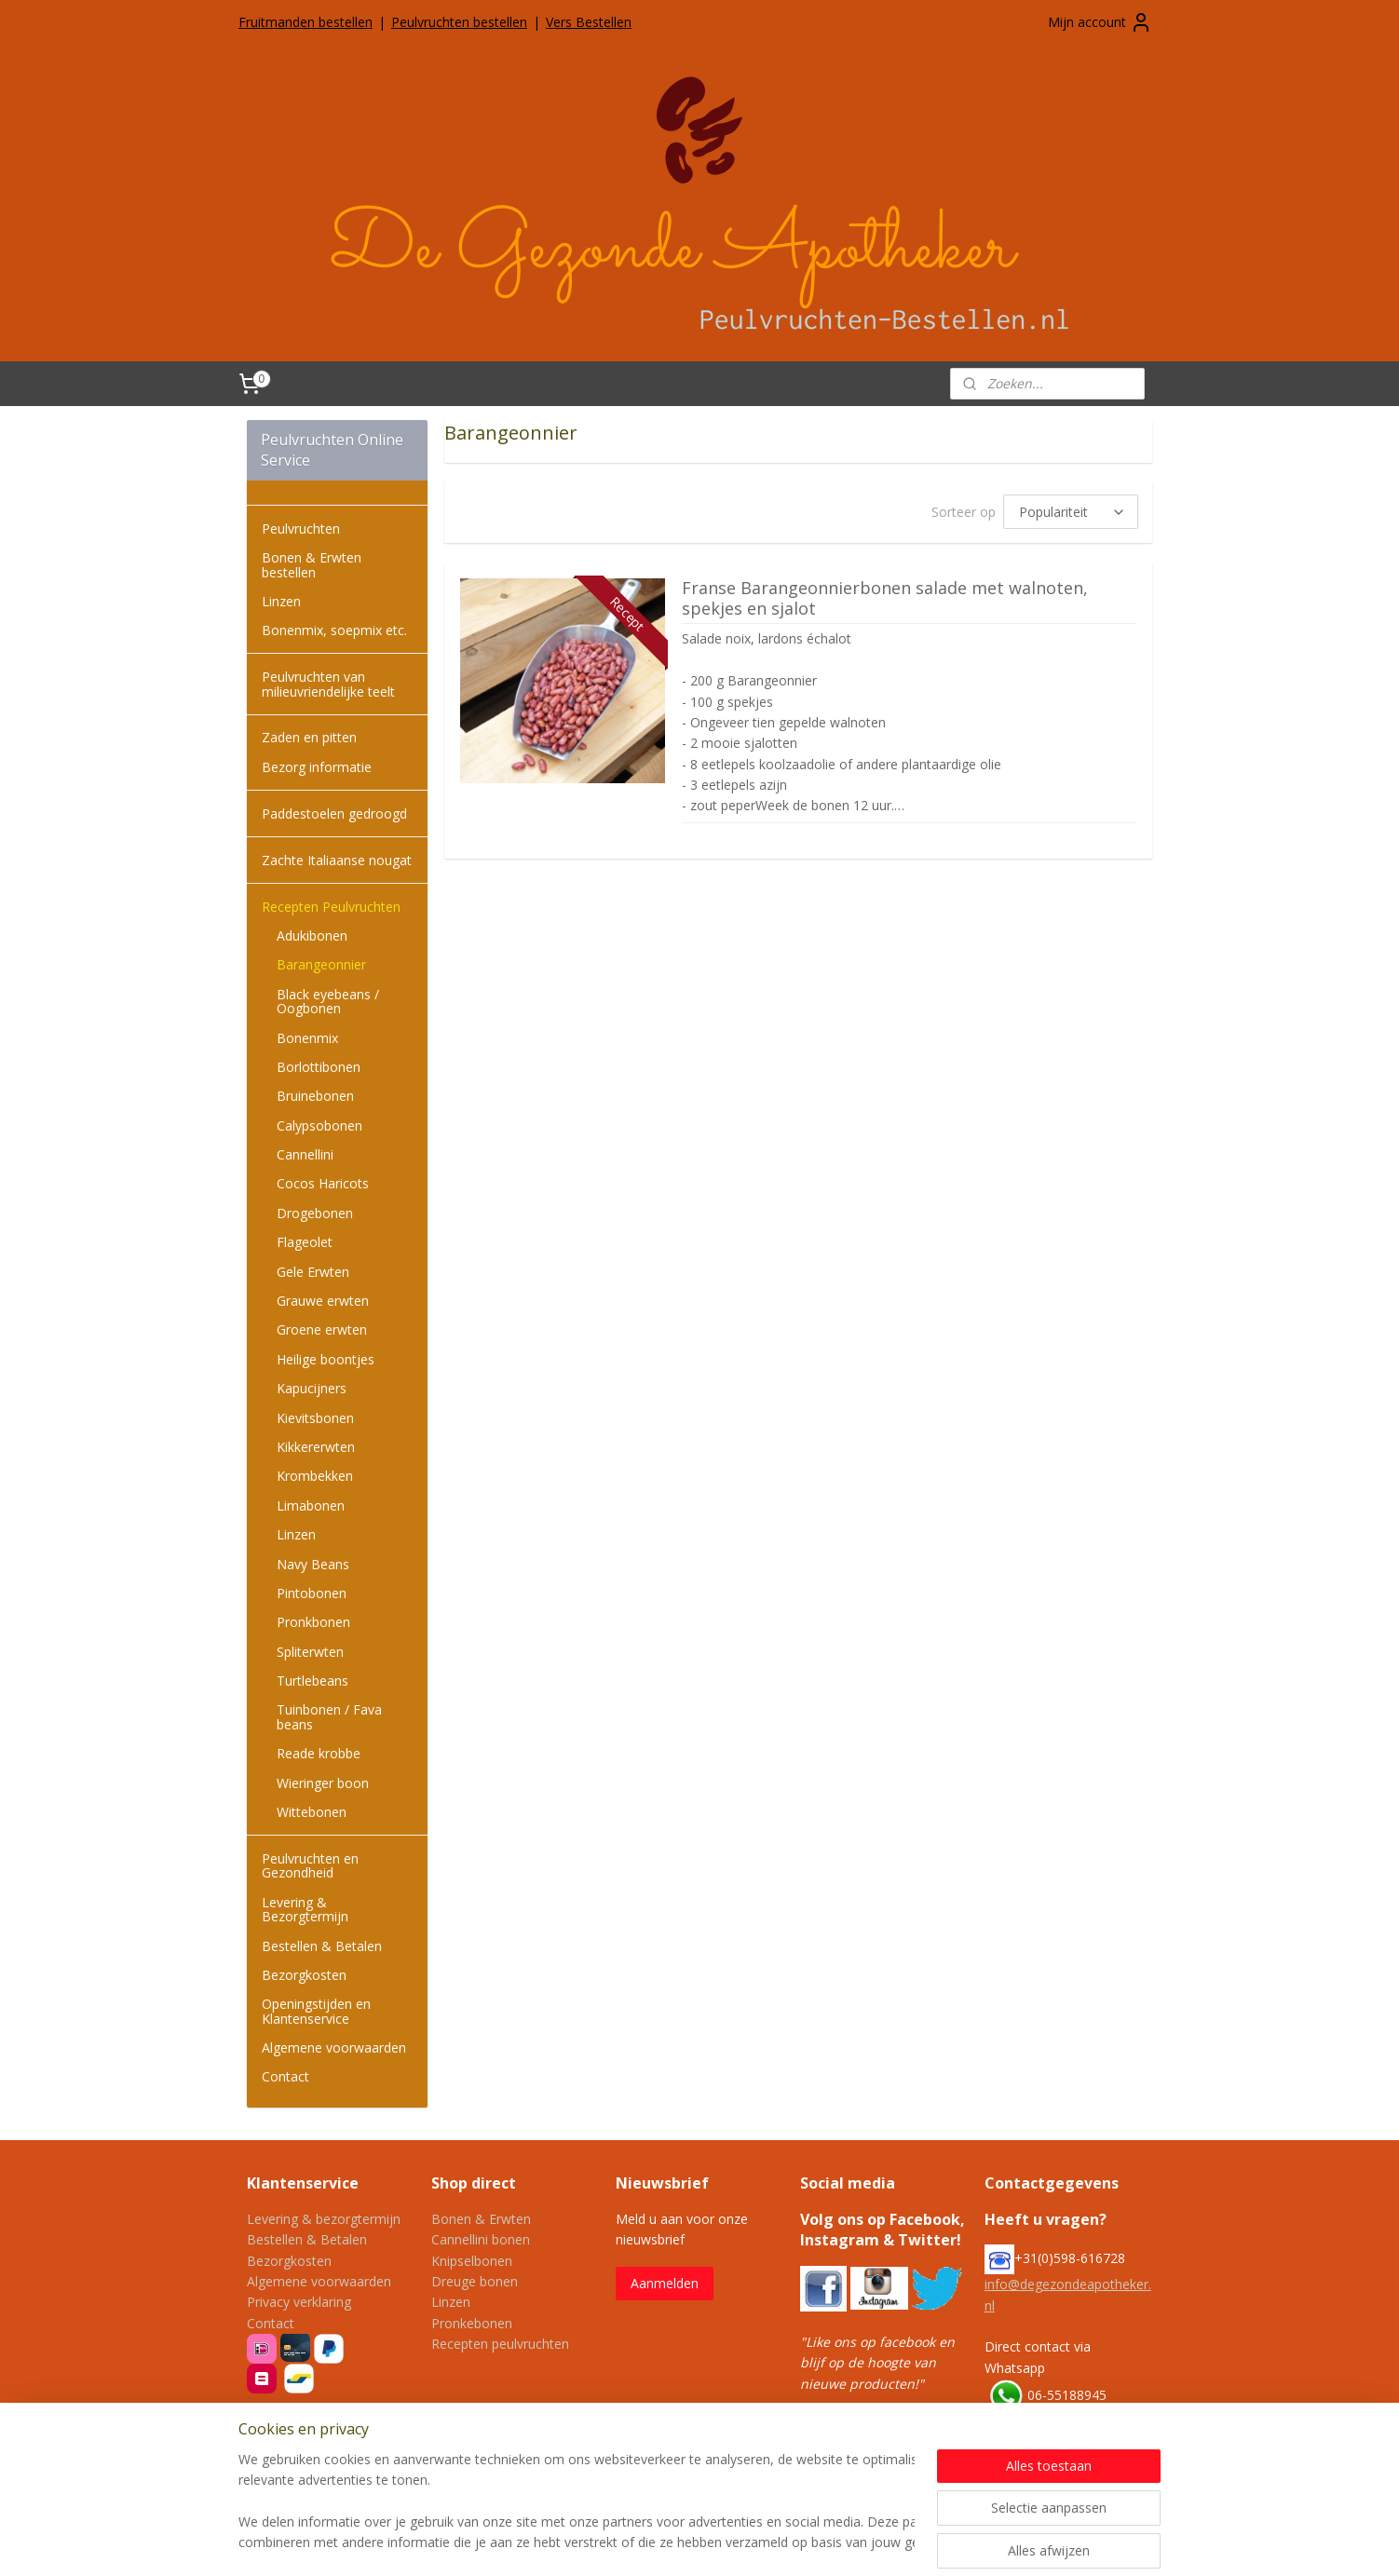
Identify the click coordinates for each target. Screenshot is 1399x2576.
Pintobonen (311, 1593)
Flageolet (305, 1242)
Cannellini (305, 1154)
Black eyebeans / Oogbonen (328, 1001)
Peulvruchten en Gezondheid (310, 1865)
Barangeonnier (321, 964)
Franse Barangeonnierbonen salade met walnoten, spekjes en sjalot (885, 598)
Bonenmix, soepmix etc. (334, 630)
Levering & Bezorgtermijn (305, 1909)
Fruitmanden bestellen (305, 22)
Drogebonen (315, 1213)
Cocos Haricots (323, 1183)
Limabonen (311, 1505)
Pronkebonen (471, 2323)
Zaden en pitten (309, 737)
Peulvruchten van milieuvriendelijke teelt (328, 683)
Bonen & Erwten (481, 2219)
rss (706, 2542)
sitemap (666, 2542)
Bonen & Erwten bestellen (311, 564)
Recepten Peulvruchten (331, 906)
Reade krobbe (318, 1753)
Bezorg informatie (317, 767)
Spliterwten (310, 1652)
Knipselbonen (471, 2261)
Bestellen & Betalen (322, 1946)
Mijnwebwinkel (939, 2542)
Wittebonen (311, 1812)
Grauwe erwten (323, 1300)
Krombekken (315, 1476)
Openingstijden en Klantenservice (316, 2011)
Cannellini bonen (480, 2239)
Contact (285, 2076)
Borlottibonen (318, 1067)
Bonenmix (307, 1038)
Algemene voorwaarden (334, 2047)
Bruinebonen (315, 1096)
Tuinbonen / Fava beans (329, 1716)
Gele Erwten (313, 1272)
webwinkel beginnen (777, 2542)
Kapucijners (311, 1388)
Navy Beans (313, 1564)
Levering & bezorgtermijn (324, 2219)
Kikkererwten (316, 1447)
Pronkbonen (313, 1622)
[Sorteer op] (1070, 511)
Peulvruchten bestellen (459, 22)
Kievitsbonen (315, 1418)
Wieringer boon (323, 1783)
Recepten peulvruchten (500, 2343)
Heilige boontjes (325, 1359)
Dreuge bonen (474, 2281)
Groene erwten (322, 1329)
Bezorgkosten (304, 1975)
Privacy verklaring (299, 2302)
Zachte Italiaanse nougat (337, 860)
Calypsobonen (319, 1125)
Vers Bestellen (589, 22)
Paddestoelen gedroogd (334, 813)
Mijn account (1100, 22)
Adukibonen (312, 935)
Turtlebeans (312, 1680)
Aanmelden (665, 2283)
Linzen (281, 601)
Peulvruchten (301, 528)
